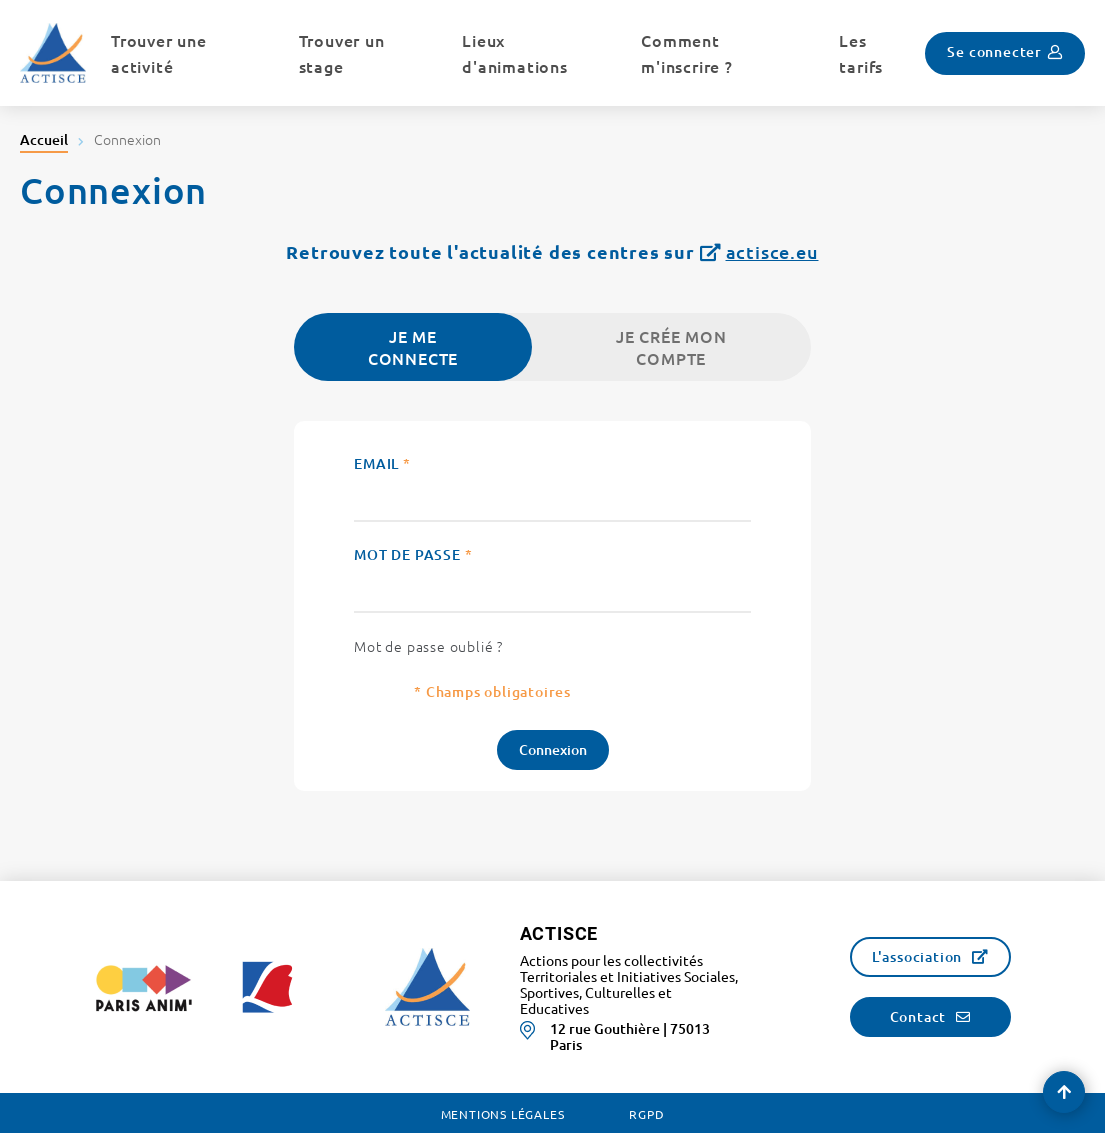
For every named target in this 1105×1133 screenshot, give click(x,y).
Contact (918, 1016)
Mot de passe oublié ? (428, 646)
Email (382, 463)
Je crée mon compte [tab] (671, 347)
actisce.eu (772, 251)
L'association (917, 956)
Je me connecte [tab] (413, 347)
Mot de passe (413, 554)
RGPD (646, 1114)
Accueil (44, 139)
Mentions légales (503, 1114)
